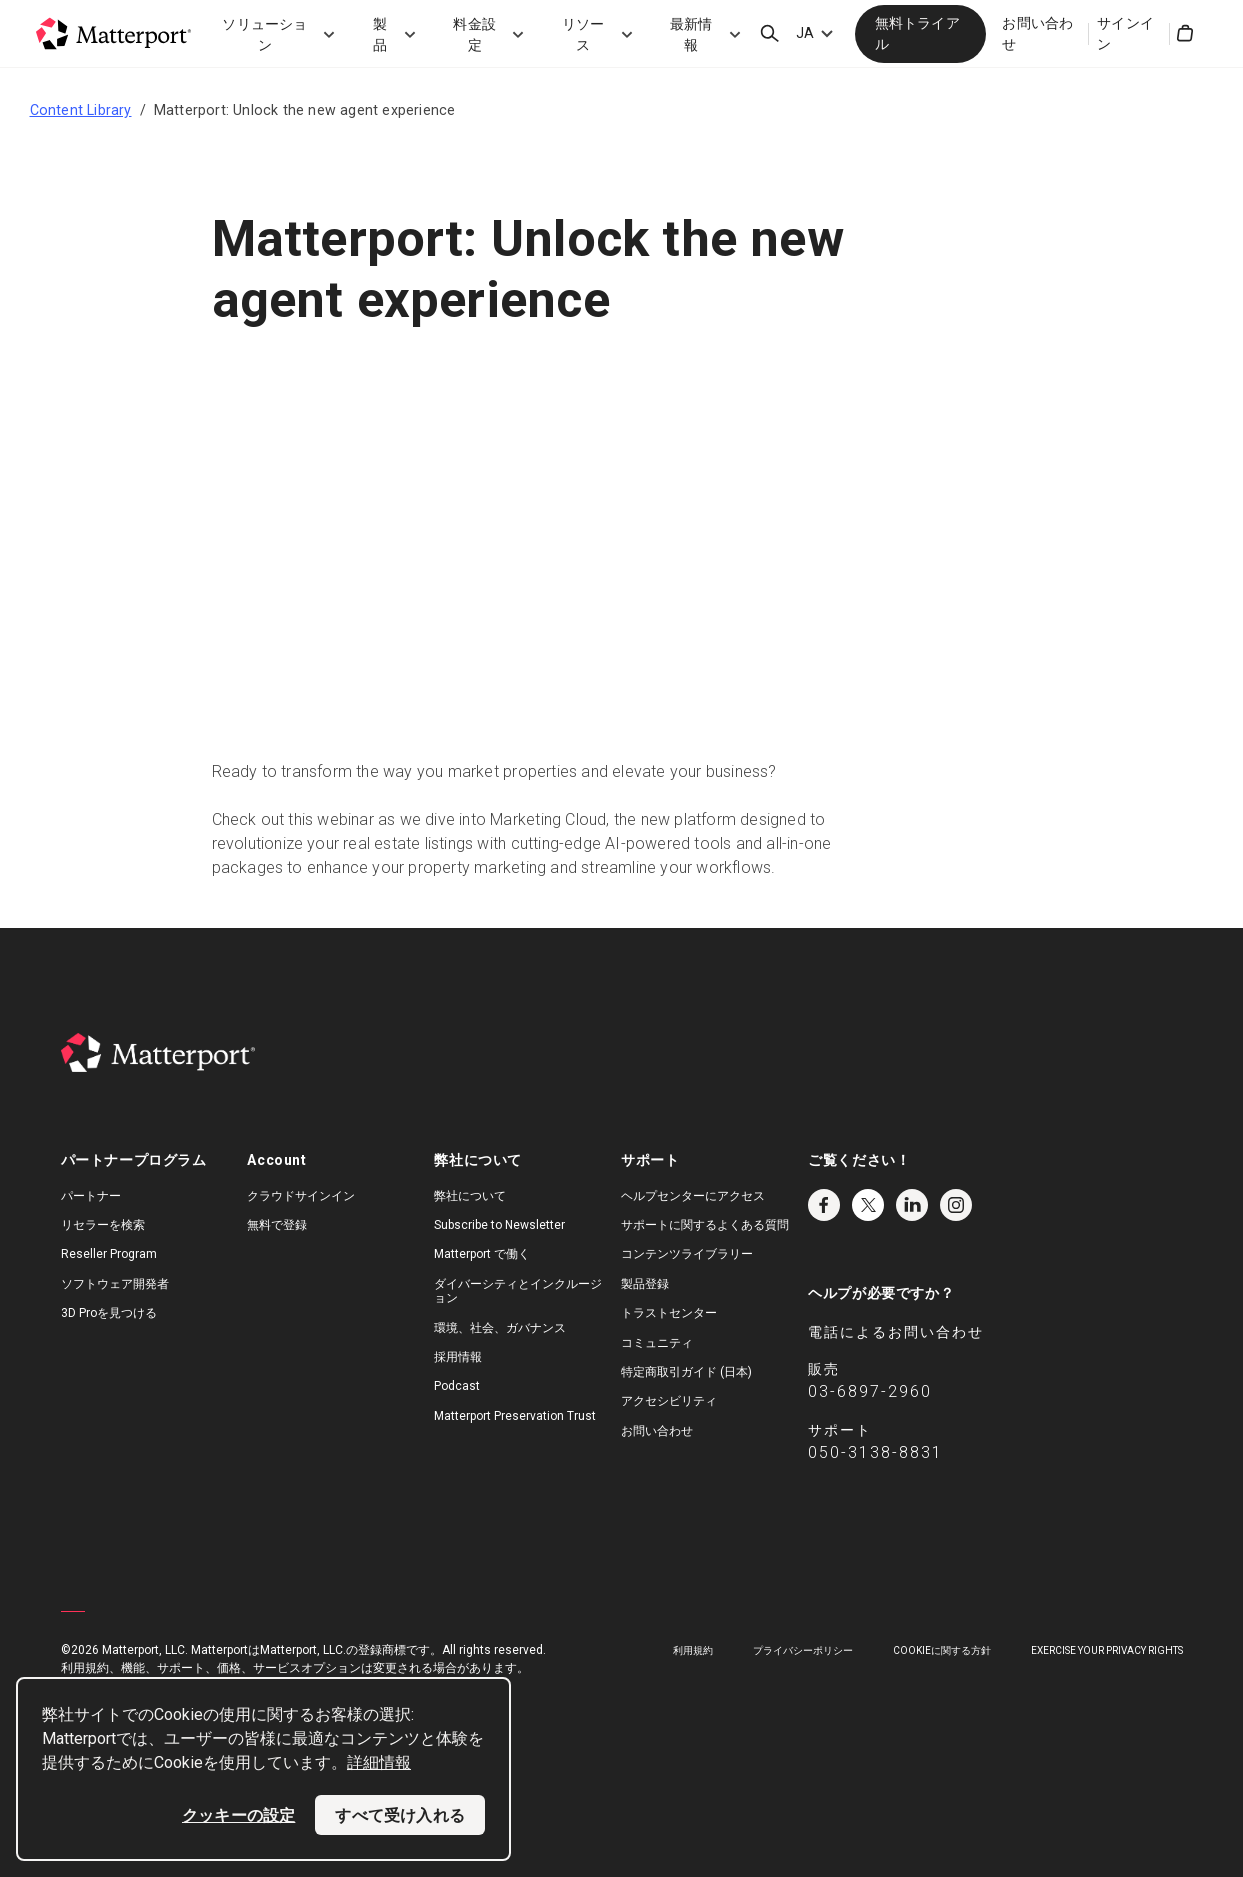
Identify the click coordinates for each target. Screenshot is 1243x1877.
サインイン (1125, 33)
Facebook (824, 1205)
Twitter (868, 1205)
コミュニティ (657, 1343)
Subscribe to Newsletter (499, 1225)
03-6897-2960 (870, 1391)
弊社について (470, 1196)
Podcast (457, 1386)
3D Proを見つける (109, 1313)
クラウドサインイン (301, 1196)
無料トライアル (917, 33)
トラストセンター (669, 1313)
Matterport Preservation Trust (515, 1416)
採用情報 (458, 1357)
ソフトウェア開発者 (115, 1284)
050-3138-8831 (875, 1452)
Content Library (81, 110)
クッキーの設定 (238, 1815)
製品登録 (645, 1284)
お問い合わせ (1037, 33)
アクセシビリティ (669, 1401)
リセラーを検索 (103, 1225)
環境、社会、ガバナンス (500, 1328)
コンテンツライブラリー (687, 1254)
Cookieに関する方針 (942, 1650)
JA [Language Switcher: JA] (805, 33)
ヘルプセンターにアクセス (693, 1196)
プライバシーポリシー (803, 1650)
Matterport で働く (482, 1254)
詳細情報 (379, 1762)
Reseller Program (109, 1254)
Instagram (956, 1205)
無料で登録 (277, 1225)
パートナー (91, 1196)
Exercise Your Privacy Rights (1107, 1650)
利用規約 (693, 1650)
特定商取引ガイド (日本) (686, 1372)
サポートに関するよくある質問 (705, 1225)
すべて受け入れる (400, 1815)
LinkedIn (912, 1205)
